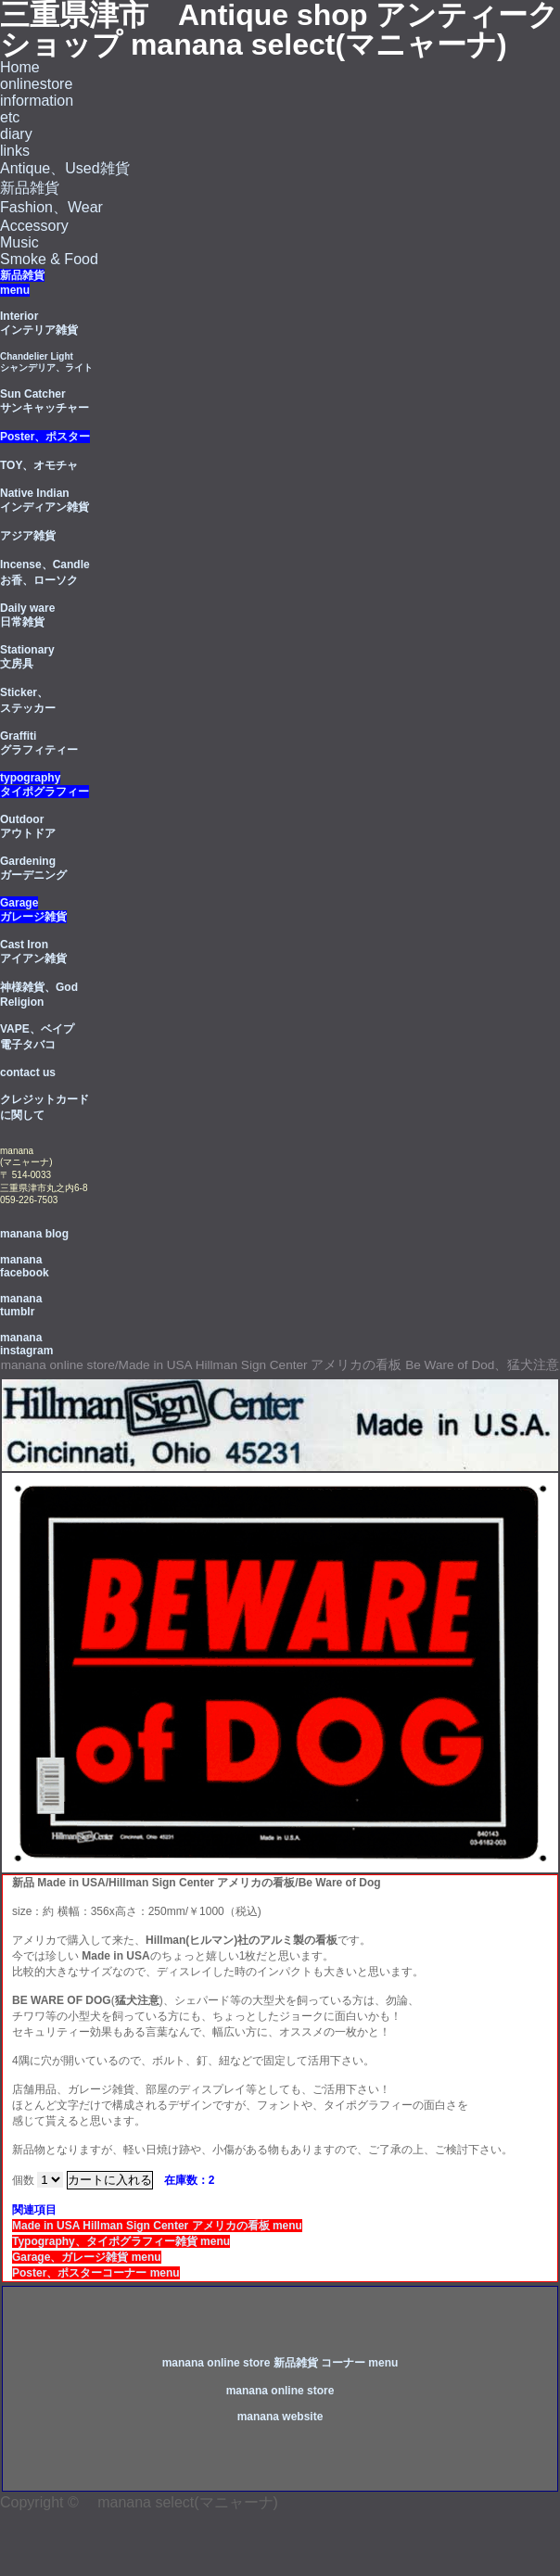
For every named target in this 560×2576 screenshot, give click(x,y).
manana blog (34, 1233)
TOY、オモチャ (39, 465)
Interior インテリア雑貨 (39, 323)
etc (9, 117)
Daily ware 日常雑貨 (27, 615)
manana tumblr (21, 1305)
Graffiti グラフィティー (39, 743)
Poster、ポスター (45, 436)
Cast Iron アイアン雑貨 (33, 951)
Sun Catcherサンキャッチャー (44, 400)
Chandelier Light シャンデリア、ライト (46, 362)
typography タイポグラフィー (44, 784)
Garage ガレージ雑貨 (33, 909)
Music (19, 242)
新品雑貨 (29, 188)
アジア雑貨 (28, 535)
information (36, 100)
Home (20, 67)
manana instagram (26, 1344)
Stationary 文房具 (27, 656)
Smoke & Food (49, 259)
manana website (280, 2416)
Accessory (34, 226)
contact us (28, 1072)
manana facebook (24, 1266)
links (15, 151)
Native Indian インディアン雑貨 (44, 500)
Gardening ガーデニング (33, 868)
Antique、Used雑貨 (65, 168)
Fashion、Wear (51, 207)
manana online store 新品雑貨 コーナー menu (280, 2362)
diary (16, 134)
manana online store (280, 2390)
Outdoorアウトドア (28, 826)
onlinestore (36, 84)
